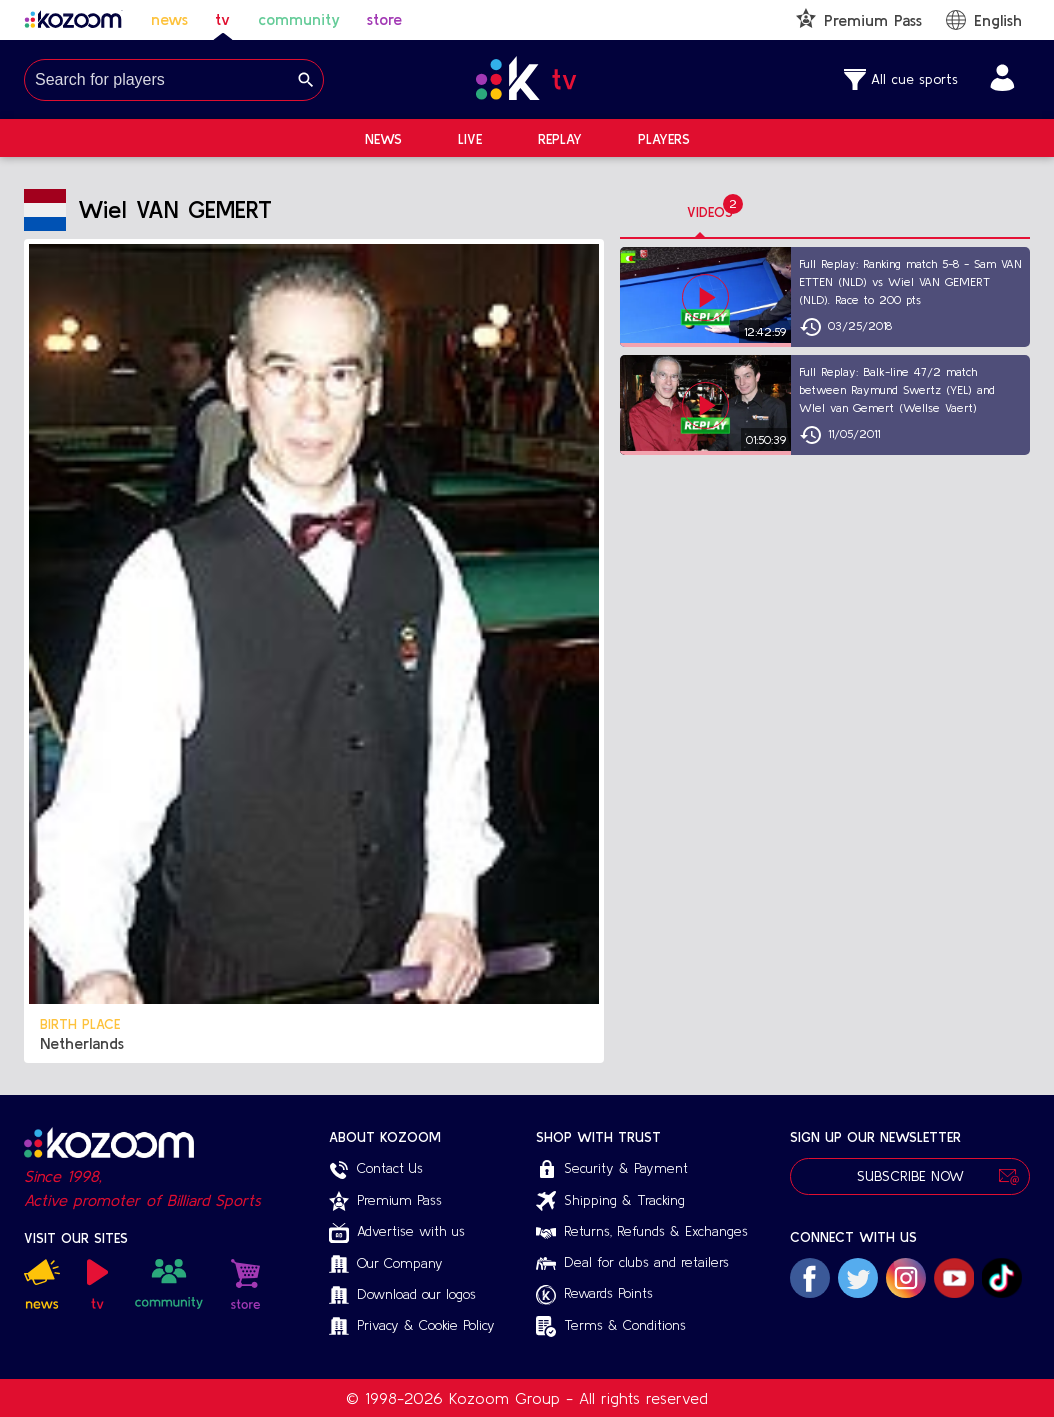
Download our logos (402, 1295)
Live (470, 139)
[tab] (710, 213)
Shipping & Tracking (610, 1201)
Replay (560, 139)
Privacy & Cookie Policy (412, 1326)
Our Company (386, 1264)
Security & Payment (612, 1170)
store (384, 19)
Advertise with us (397, 1233)
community (299, 19)
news (169, 19)
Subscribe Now (910, 1176)
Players (664, 139)
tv (222, 19)
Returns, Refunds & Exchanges (642, 1231)
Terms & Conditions (611, 1326)
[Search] (306, 80)
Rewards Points (594, 1295)
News (383, 139)
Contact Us (376, 1170)
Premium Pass (385, 1201)
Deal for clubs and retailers (632, 1262)
